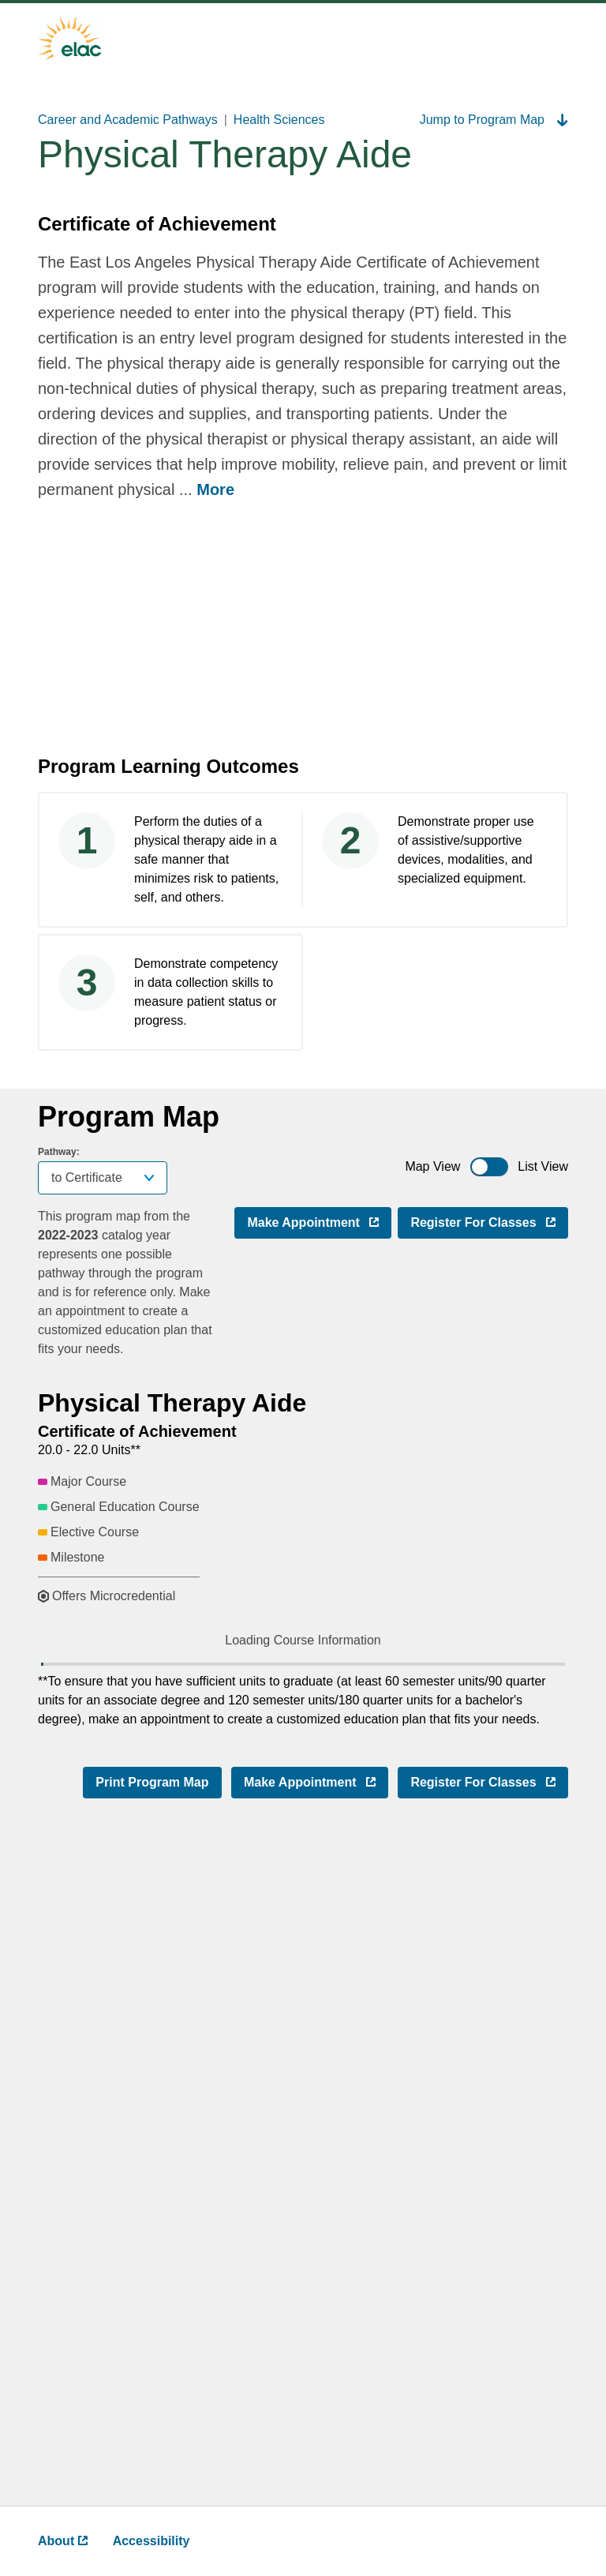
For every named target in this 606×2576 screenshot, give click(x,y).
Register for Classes (489, 1221)
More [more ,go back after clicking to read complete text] (215, 489)
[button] (253, 1669)
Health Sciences (279, 119)
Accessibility (151, 2541)
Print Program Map (151, 2445)
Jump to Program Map (494, 119)
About (63, 2541)
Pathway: (59, 1151)
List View (543, 1166)
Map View (432, 1166)
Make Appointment (319, 1221)
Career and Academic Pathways (128, 119)
